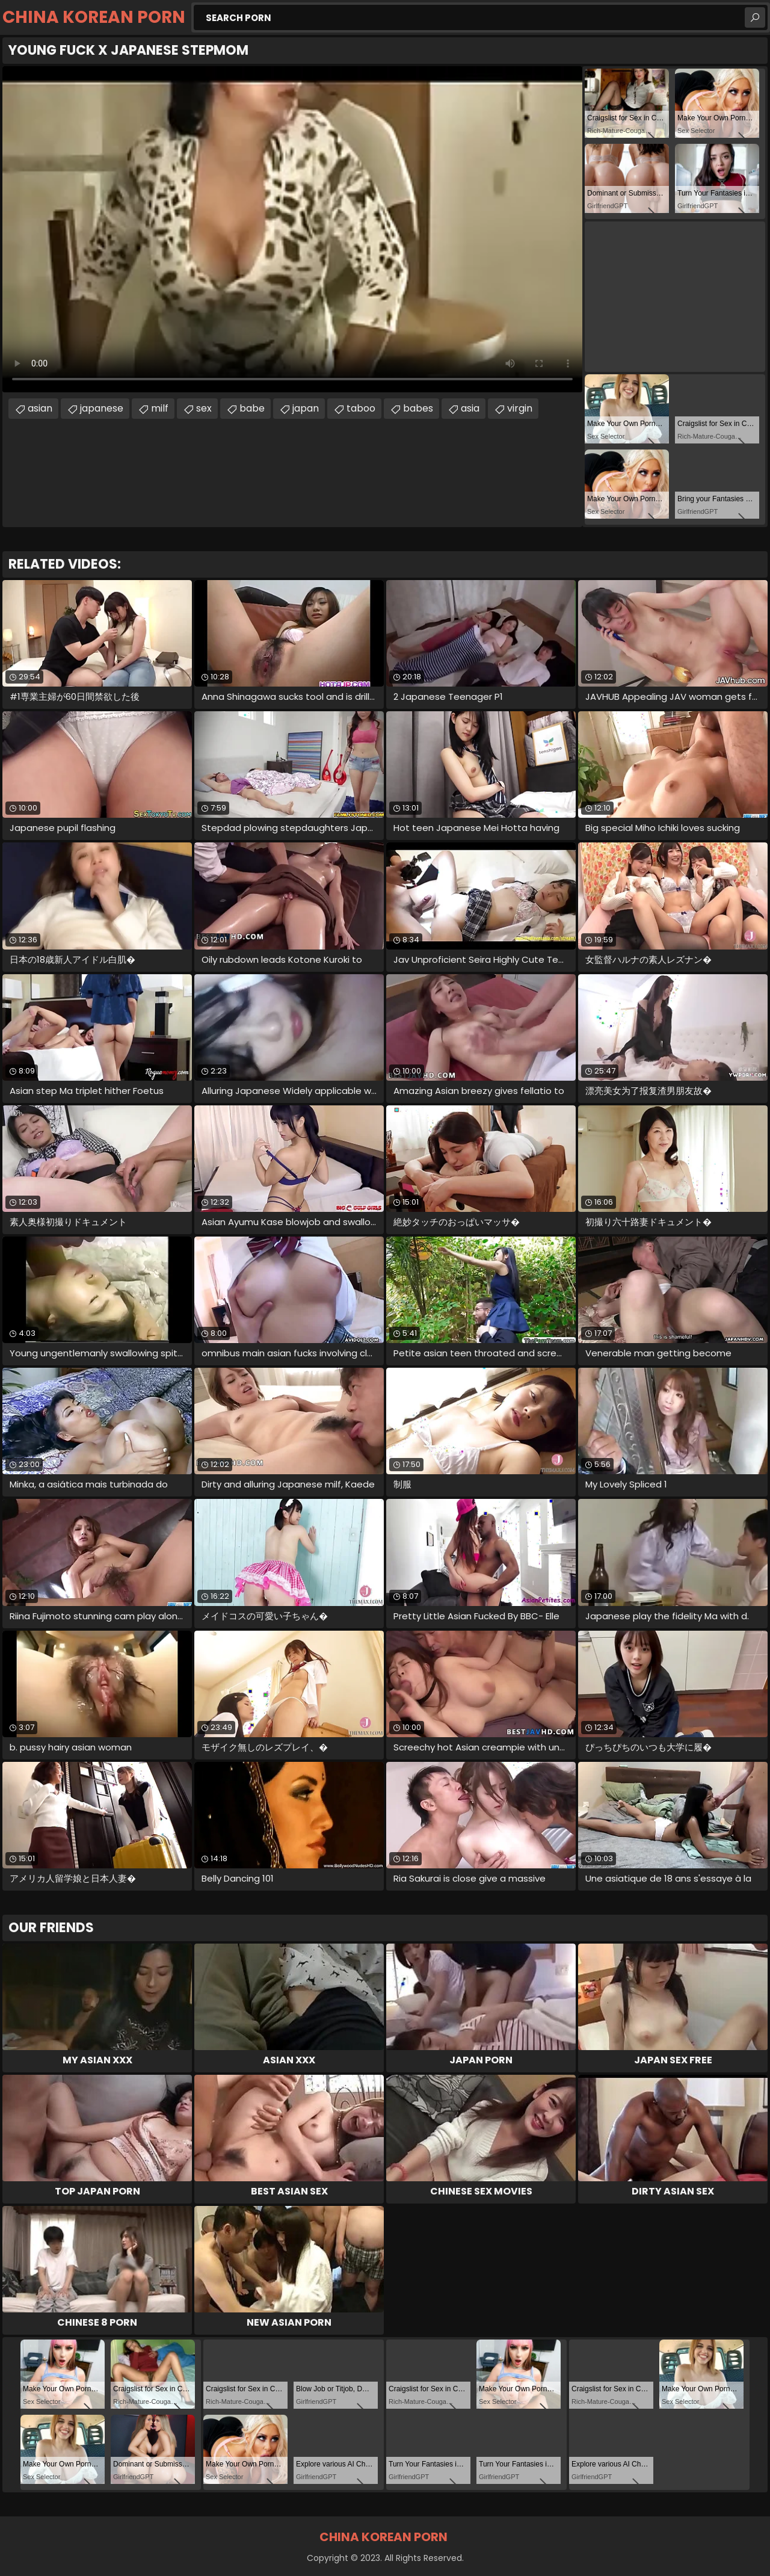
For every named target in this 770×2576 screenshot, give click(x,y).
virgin (519, 408)
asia (470, 408)
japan (305, 408)
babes (418, 408)
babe (252, 408)
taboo (360, 408)
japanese (101, 408)
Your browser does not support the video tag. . (292, 229)
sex (204, 408)
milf (159, 408)
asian (40, 408)
